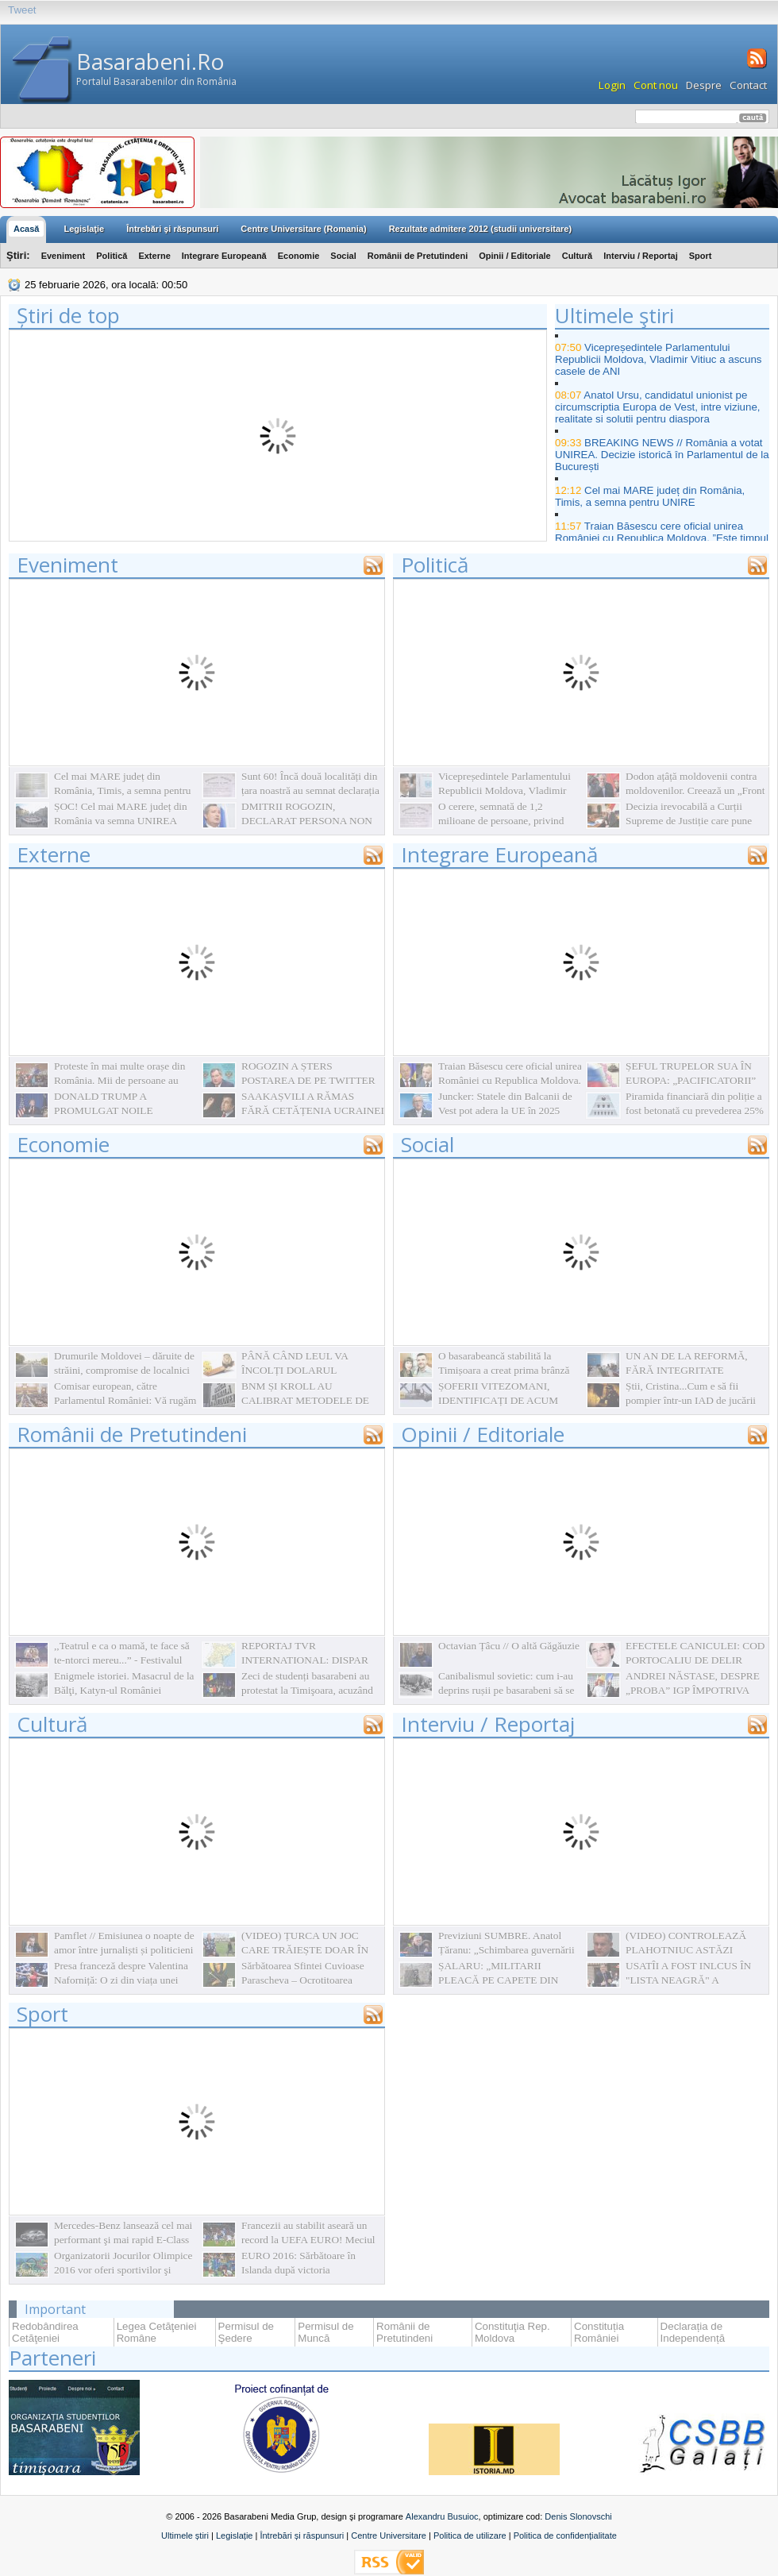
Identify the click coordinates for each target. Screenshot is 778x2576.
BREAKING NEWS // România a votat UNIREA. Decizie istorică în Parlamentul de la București (662, 454)
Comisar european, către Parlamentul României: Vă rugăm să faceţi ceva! (125, 1400)
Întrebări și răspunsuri (302, 2535)
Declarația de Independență (693, 2332)
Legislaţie (84, 228)
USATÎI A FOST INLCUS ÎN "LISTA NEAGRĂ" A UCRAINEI (688, 1980)
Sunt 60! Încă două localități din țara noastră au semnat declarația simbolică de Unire (310, 790)
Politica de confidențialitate (565, 2535)
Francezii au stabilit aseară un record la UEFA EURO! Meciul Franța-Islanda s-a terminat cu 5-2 (313, 2239)
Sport (700, 255)
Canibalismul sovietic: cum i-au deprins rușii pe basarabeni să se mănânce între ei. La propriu (506, 1690)
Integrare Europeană (224, 255)
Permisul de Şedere (246, 2332)
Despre (704, 85)
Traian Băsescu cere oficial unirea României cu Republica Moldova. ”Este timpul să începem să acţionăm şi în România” (661, 538)
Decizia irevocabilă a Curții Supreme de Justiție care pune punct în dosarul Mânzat (689, 820)
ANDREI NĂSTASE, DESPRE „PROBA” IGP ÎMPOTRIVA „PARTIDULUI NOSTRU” (693, 1690)
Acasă (26, 228)
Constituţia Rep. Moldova (512, 2332)
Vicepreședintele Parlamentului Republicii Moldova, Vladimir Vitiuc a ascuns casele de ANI (658, 359)
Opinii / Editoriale (514, 255)
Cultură (577, 255)
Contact (748, 85)
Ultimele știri (185, 2535)
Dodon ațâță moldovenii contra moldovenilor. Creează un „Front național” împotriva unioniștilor (695, 790)
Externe (154, 255)
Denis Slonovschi (578, 2516)
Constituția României (599, 2332)
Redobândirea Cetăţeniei (45, 2332)
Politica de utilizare (469, 2535)
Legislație (234, 2535)
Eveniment (63, 255)
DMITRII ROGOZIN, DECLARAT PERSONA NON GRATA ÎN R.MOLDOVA (306, 820)
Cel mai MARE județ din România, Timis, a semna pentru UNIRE (650, 496)
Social (343, 255)
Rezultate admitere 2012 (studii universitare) (480, 228)
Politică (111, 255)
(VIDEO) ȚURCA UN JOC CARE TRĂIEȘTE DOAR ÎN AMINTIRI (304, 1950)
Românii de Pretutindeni (418, 255)
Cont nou (656, 85)
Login (612, 85)
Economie (299, 255)
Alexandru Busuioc (442, 2516)
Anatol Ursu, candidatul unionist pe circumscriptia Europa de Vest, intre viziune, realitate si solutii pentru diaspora (658, 407)
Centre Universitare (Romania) (303, 228)
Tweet (22, 10)
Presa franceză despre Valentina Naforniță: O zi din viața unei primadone (121, 1980)
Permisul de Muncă (325, 2332)
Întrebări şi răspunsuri (172, 228)
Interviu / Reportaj (640, 255)
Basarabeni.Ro (150, 61)
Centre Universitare (388, 2535)
